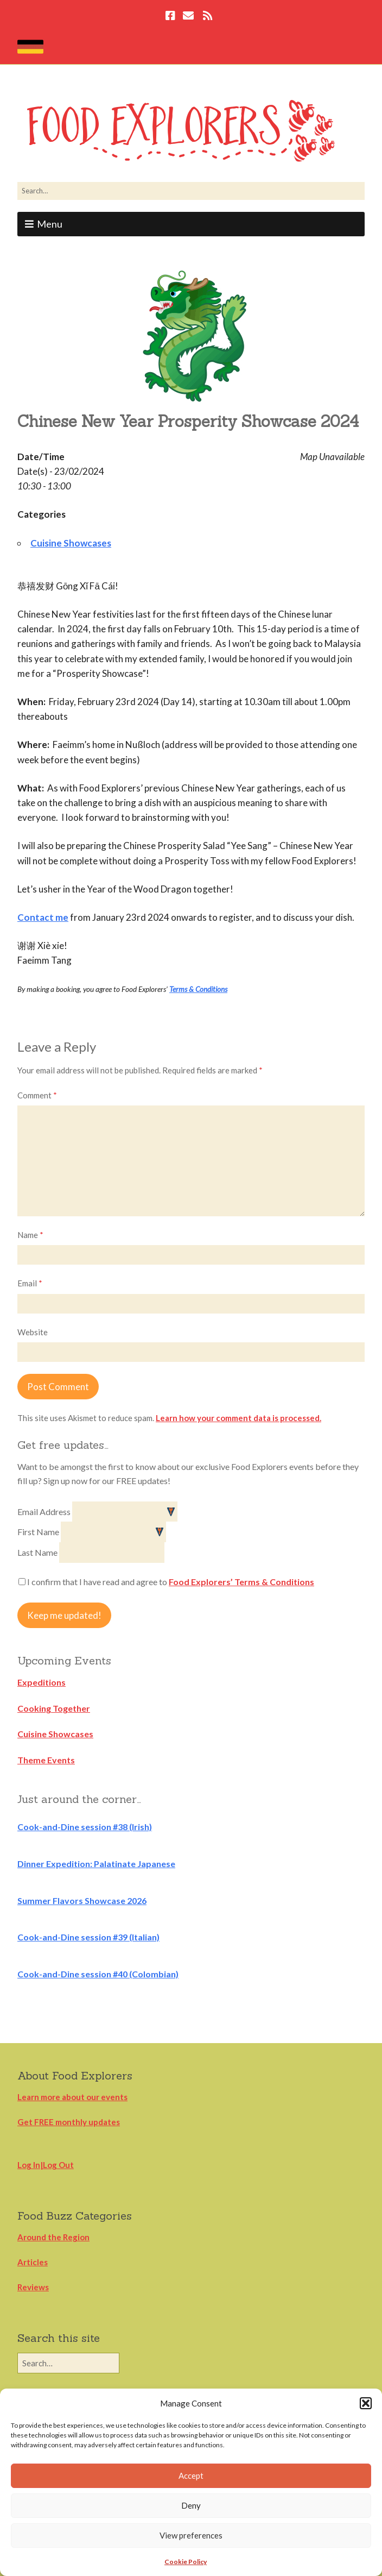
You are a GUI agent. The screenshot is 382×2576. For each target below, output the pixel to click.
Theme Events (46, 1760)
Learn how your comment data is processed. (238, 1418)
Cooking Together (53, 1708)
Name (30, 1235)
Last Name (38, 1552)
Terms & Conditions (198, 989)
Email (29, 1283)
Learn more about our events (72, 2097)
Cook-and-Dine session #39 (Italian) (88, 1937)
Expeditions (41, 1682)
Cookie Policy (185, 2562)
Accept (191, 2475)
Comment (37, 1095)
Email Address (44, 1511)
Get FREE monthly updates (68, 2122)
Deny (191, 2505)
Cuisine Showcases (70, 543)
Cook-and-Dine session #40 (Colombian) (98, 1974)
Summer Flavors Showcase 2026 (82, 1900)
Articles (32, 2262)
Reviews (33, 2287)
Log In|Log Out (45, 2165)
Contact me (42, 917)
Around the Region (53, 2237)
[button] (365, 2403)
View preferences (191, 2535)
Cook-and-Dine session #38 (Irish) (84, 1826)
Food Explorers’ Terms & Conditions (241, 1581)
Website (32, 1332)
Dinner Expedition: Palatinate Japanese (96, 1863)
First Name (39, 1531)
